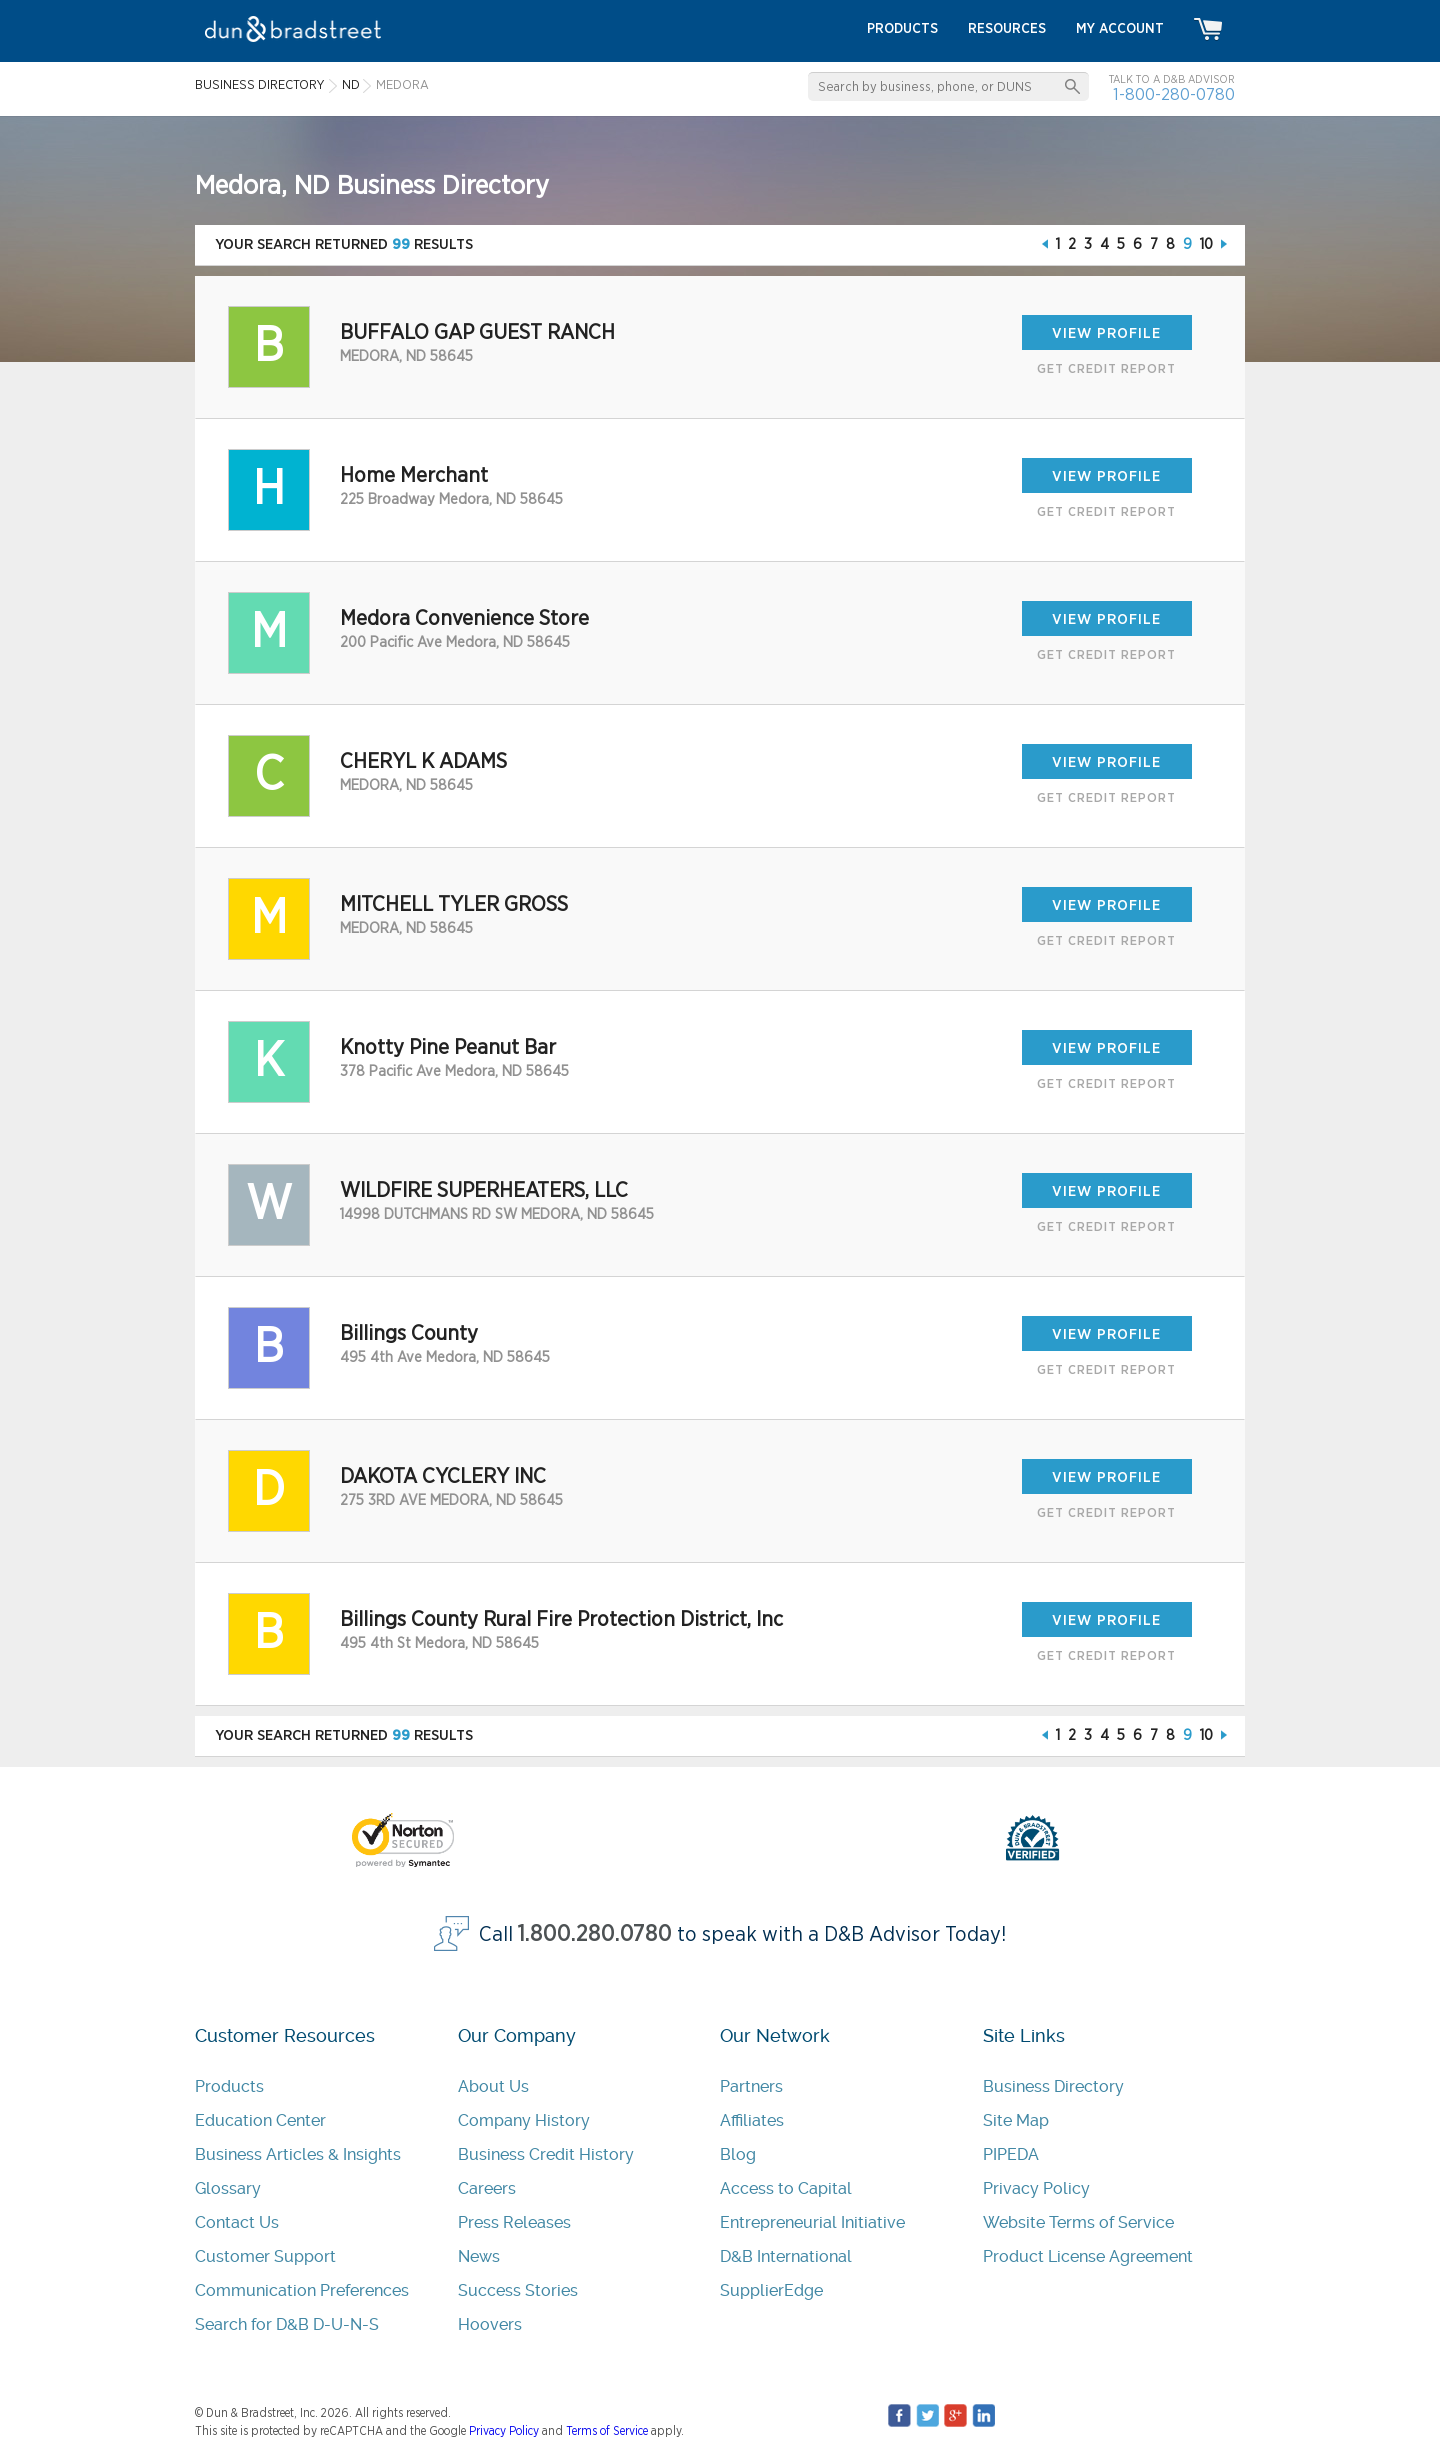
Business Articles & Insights (298, 2154)
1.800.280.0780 (595, 1934)
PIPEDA (1011, 2154)
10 (1206, 244)
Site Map (1016, 2120)
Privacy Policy (1036, 2188)
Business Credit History (546, 2154)
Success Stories (518, 2290)
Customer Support (265, 2256)
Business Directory (1053, 2086)
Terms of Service (607, 2431)
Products (229, 2086)
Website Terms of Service (1078, 2222)
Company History (524, 2120)
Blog (738, 2154)
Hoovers (490, 2324)
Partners (751, 2086)
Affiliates (752, 2120)
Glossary (228, 2188)
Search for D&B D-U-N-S (287, 2324)
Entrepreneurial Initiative (812, 2222)
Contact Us (237, 2222)
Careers (487, 2188)
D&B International (786, 2256)
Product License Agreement (1088, 2256)
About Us (493, 2086)
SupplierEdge (771, 2290)
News (479, 2256)
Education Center (260, 2120)
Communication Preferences (302, 2290)
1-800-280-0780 (1174, 94)
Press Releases (514, 2222)
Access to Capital (786, 2188)
